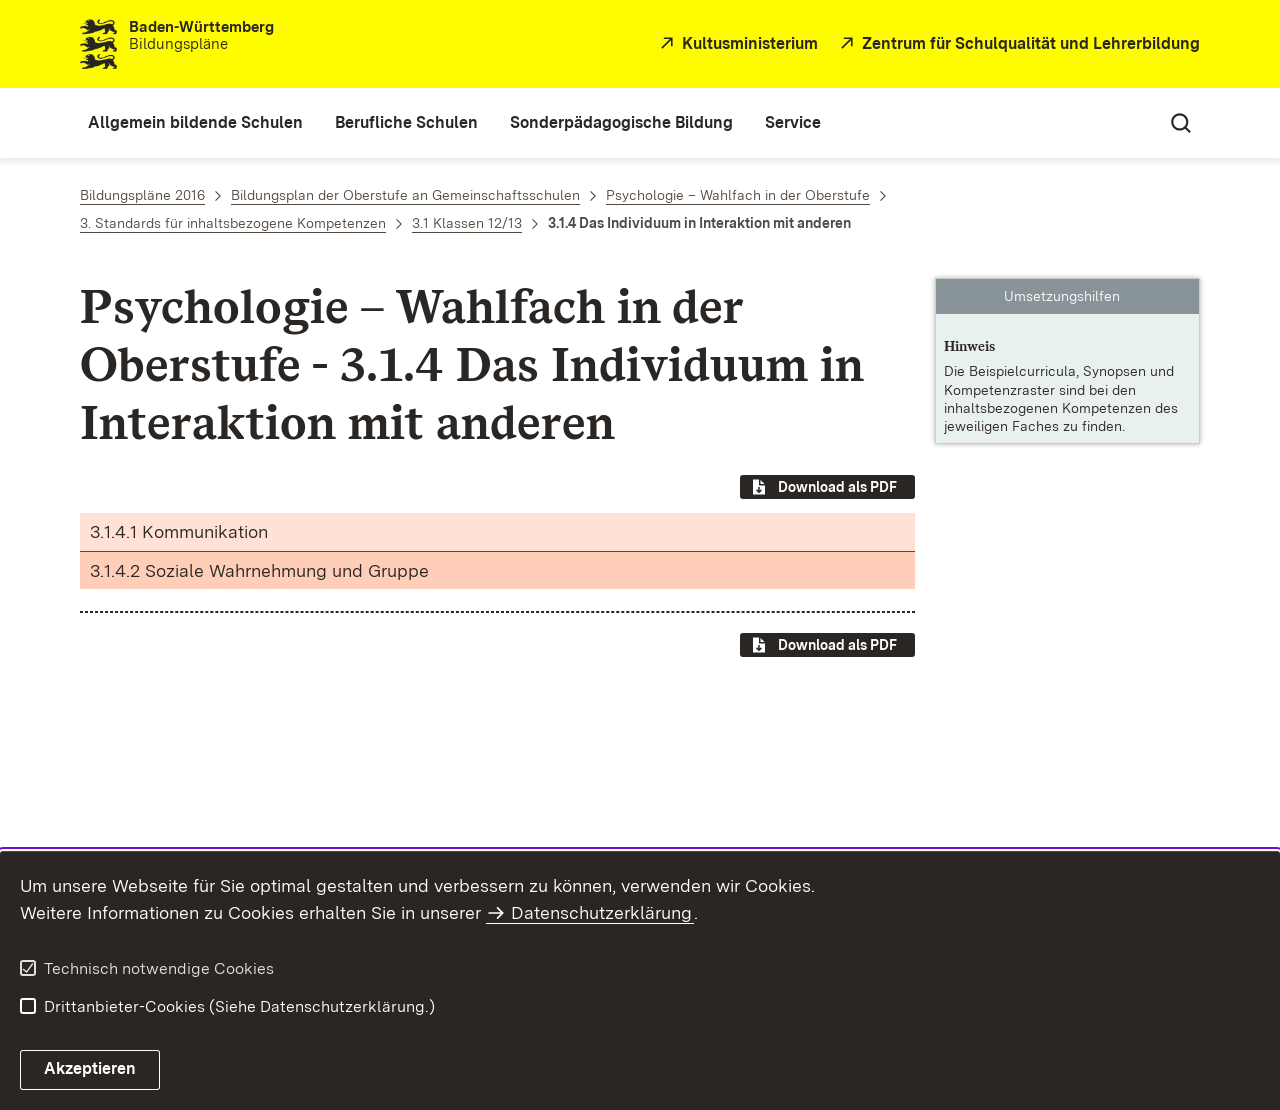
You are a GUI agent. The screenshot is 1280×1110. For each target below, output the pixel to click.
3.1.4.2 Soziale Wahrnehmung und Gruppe (259, 570)
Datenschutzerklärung (601, 912)
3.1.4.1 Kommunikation (179, 531)
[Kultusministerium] (736, 44)
